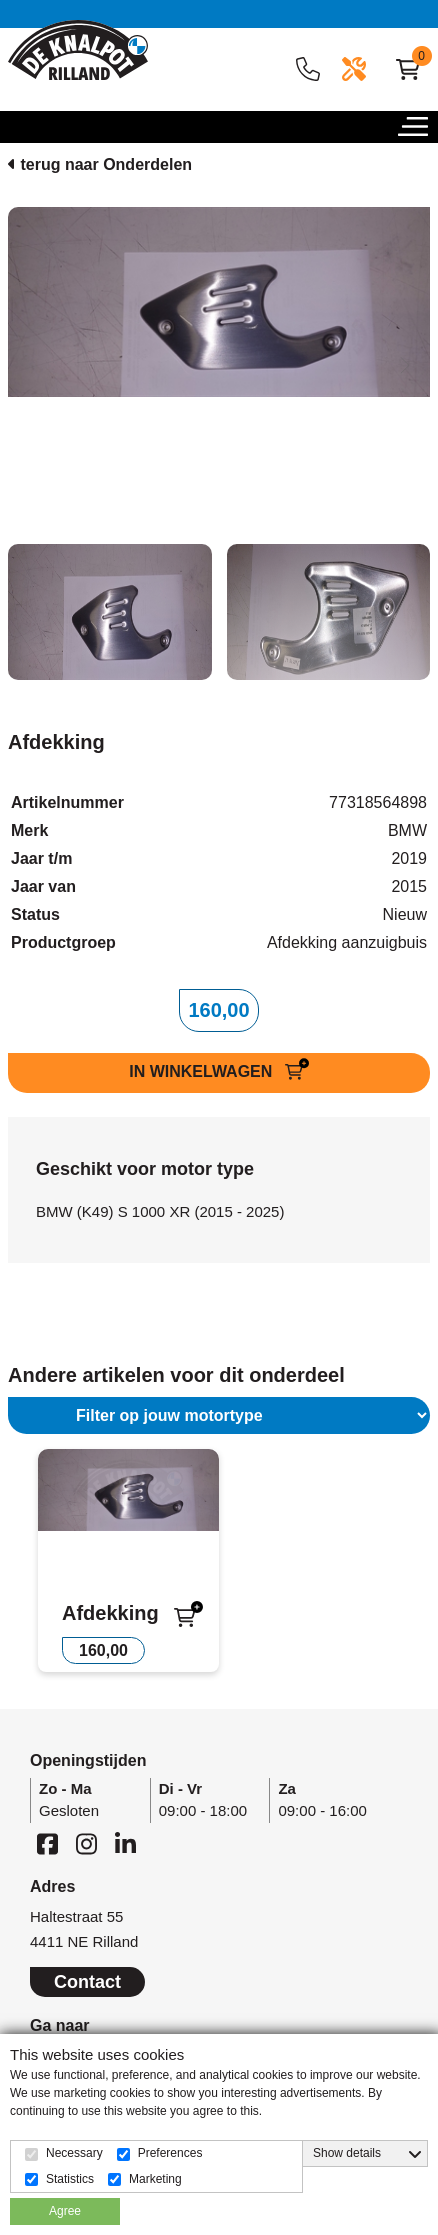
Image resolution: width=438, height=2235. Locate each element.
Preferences (170, 2153)
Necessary (74, 2153)
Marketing (155, 2179)
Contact (87, 1982)
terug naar (100, 164)
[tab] (110, 612)
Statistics (70, 2179)
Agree (65, 2211)
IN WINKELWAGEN (203, 1071)
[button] (418, 132)
